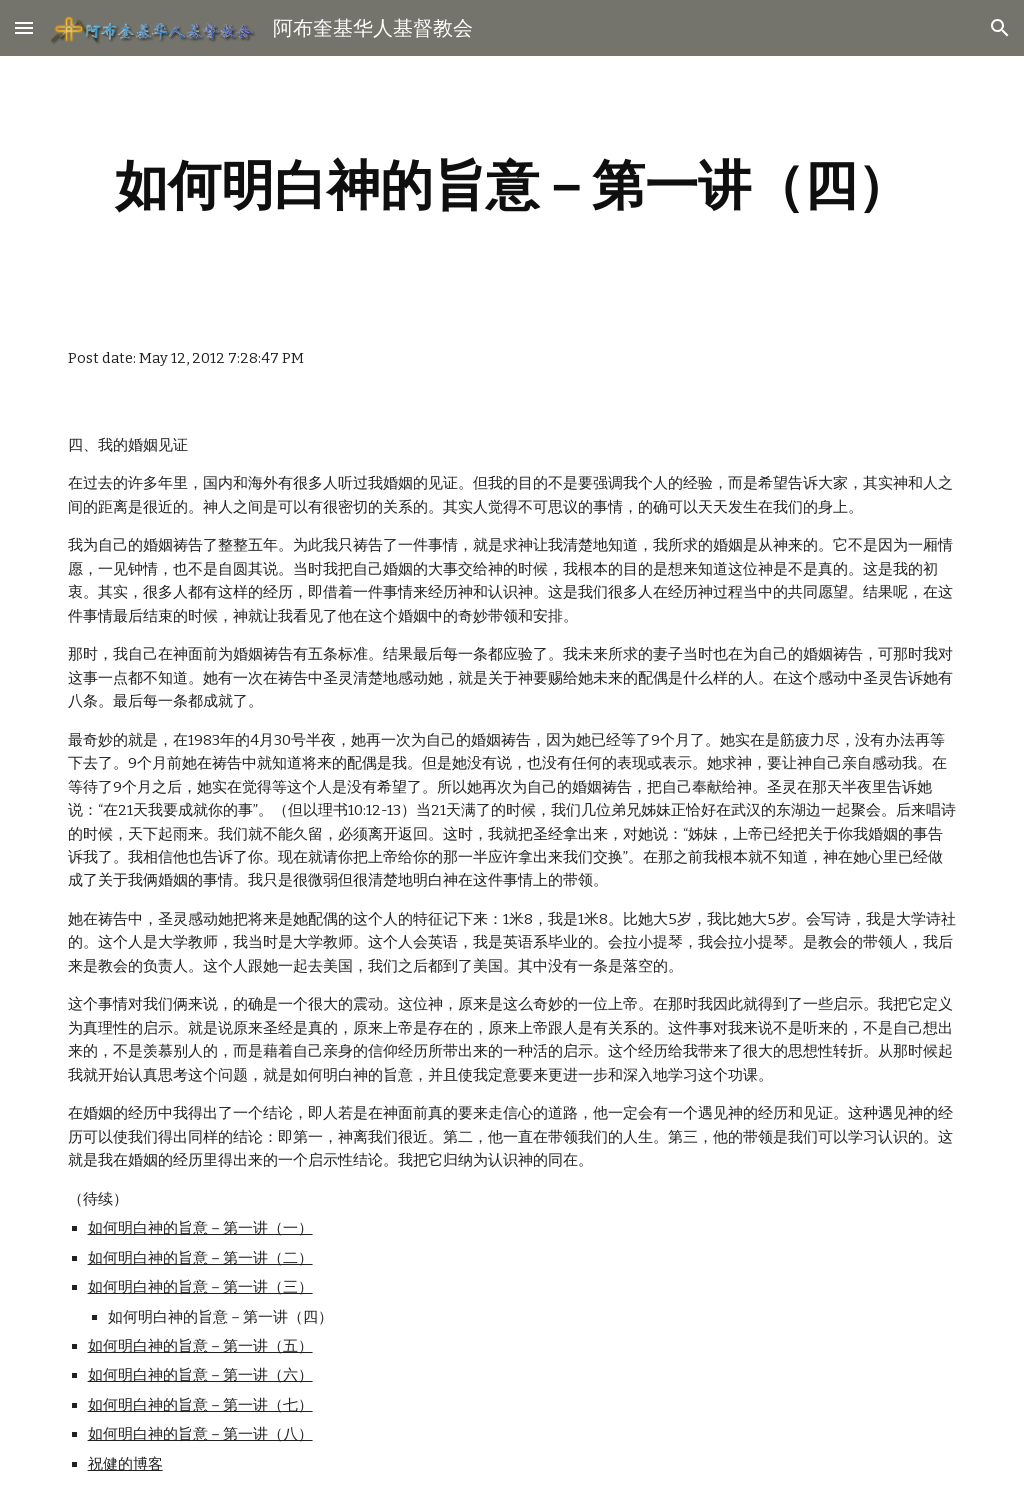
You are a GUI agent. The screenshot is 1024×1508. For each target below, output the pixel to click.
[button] (24, 27)
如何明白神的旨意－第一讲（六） (200, 1375)
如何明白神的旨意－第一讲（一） (200, 1228)
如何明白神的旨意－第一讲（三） (200, 1287)
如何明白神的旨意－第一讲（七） (200, 1405)
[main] (512, 185)
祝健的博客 (125, 1464)
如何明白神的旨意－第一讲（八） (200, 1434)
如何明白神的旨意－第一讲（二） (200, 1258)
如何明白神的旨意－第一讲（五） (200, 1346)
